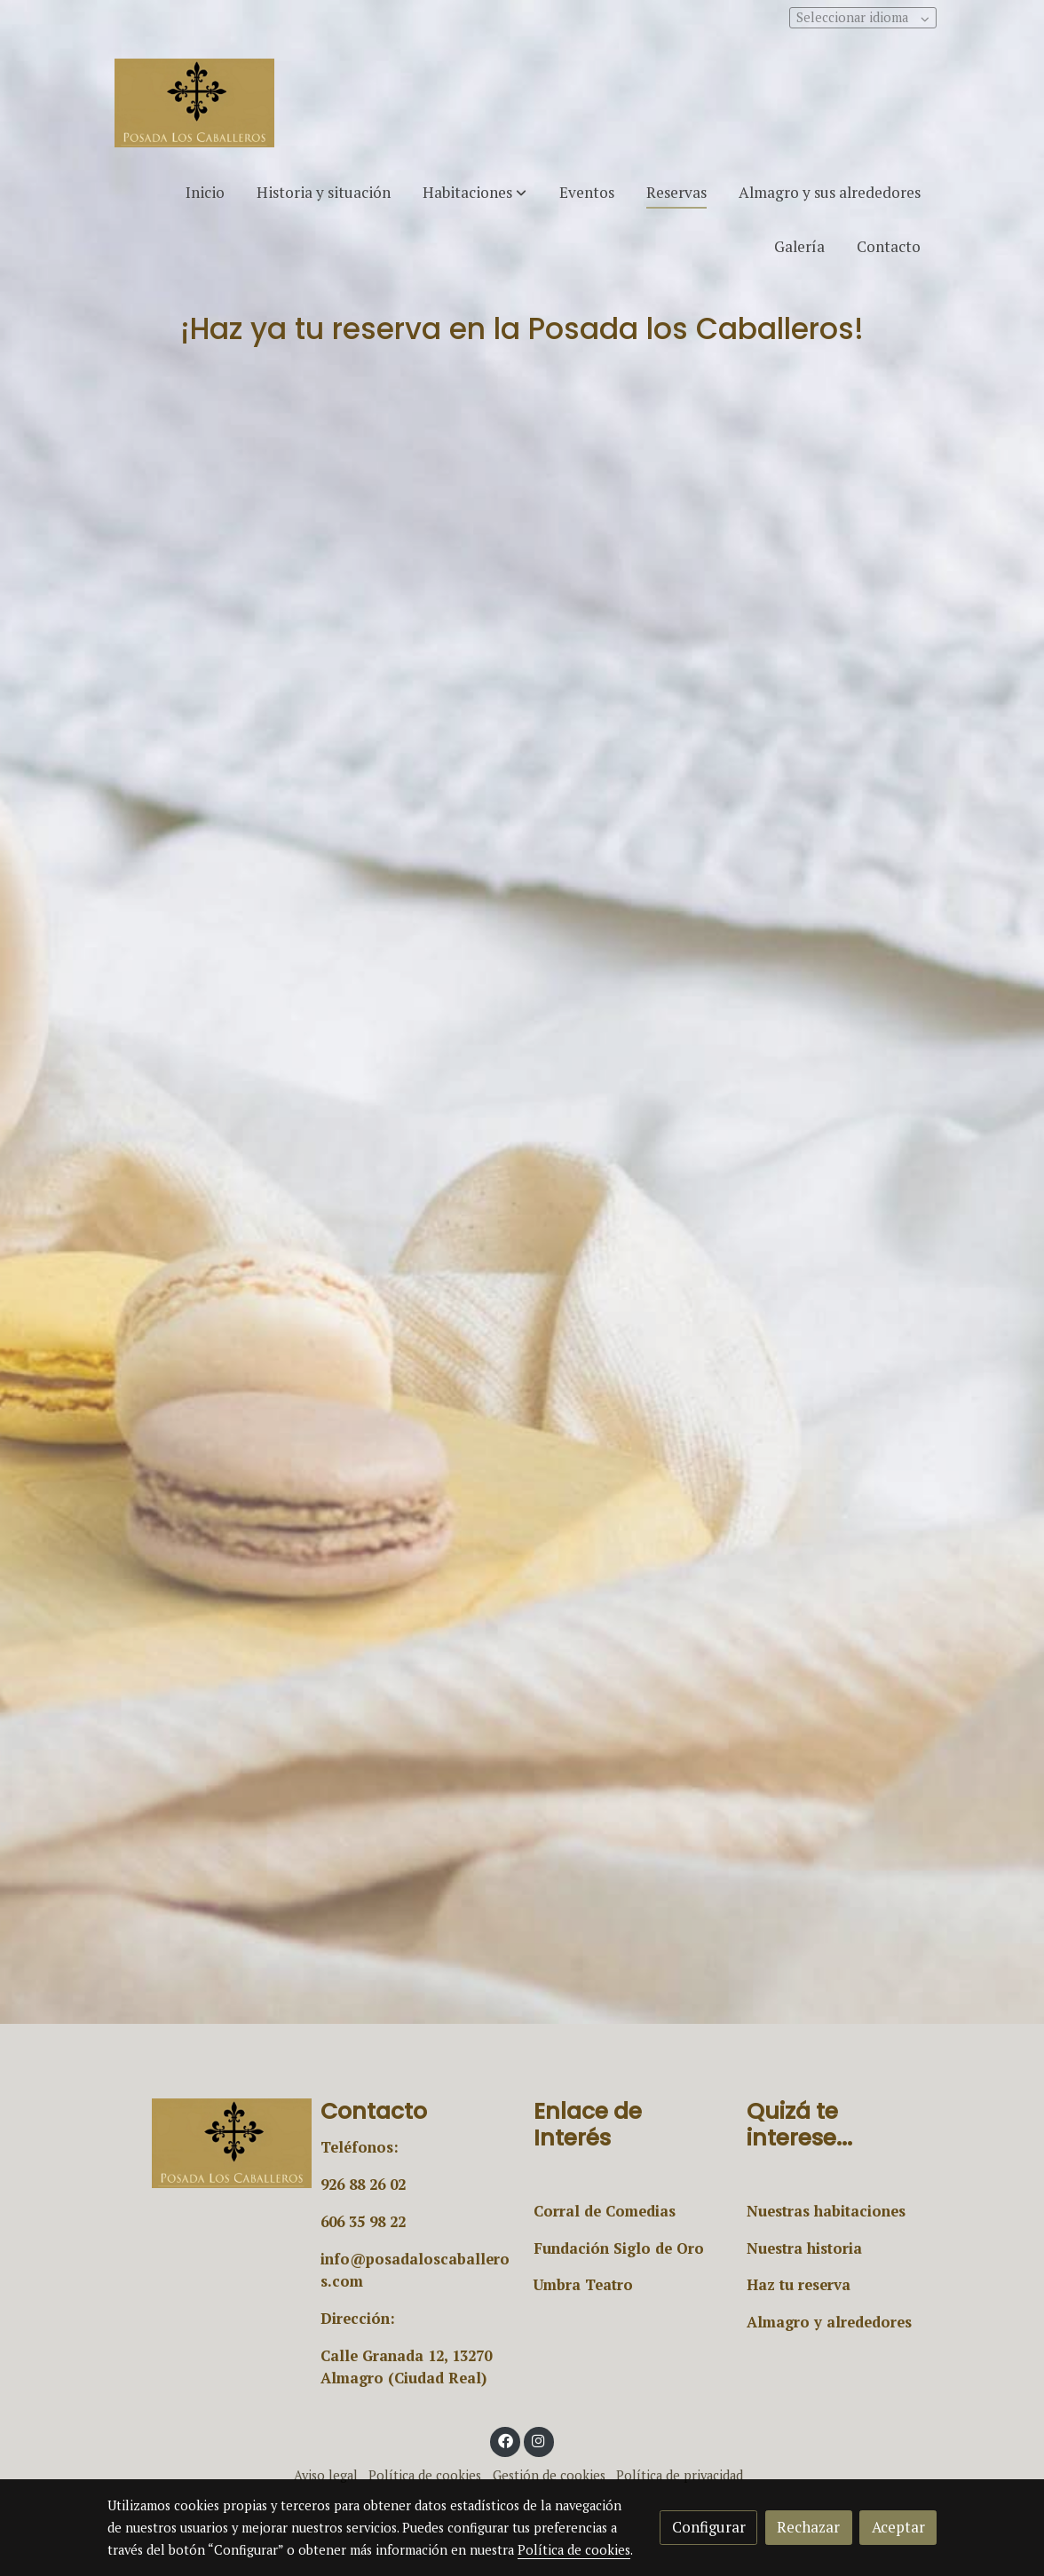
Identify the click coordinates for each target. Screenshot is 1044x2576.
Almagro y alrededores (829, 2322)
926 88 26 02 (363, 2184)
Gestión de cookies (549, 2475)
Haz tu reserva (798, 2285)
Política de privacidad (679, 2475)
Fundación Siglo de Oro (619, 2248)
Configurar (709, 2527)
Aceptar (898, 2527)
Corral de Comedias (605, 2211)
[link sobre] (202, 2143)
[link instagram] (539, 2439)
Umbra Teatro (583, 2285)
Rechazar (808, 2527)
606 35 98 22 (363, 2222)
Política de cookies (424, 2475)
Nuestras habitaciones (826, 2211)
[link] (194, 103)
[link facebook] (505, 2439)
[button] (474, 192)
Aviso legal (326, 2475)
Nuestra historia (804, 2248)
